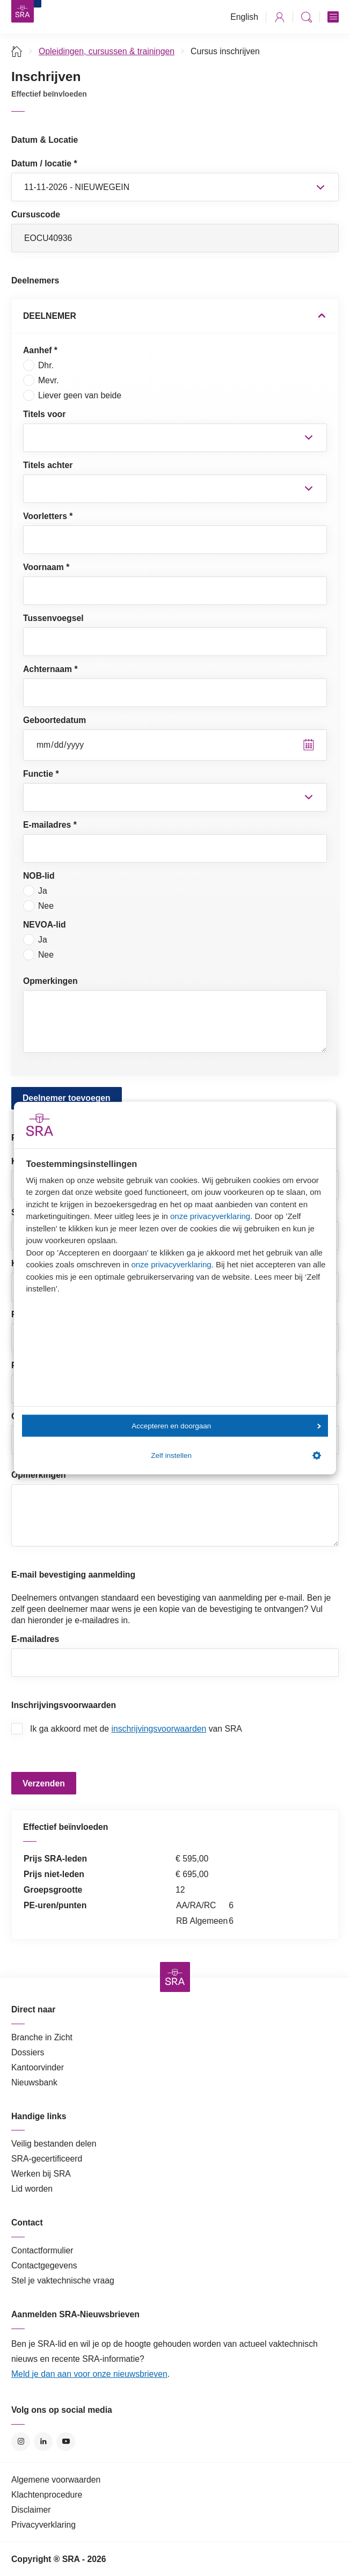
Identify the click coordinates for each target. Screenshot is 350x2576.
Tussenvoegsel (53, 618)
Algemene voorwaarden (55, 2479)
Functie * (41, 773)
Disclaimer (31, 2509)
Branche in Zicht (41, 2037)
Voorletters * (48, 516)
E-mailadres (35, 1639)
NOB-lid (39, 875)
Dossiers (27, 2052)
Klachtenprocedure (46, 2494)
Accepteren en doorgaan (226, 1425)
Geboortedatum (54, 720)
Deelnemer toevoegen (67, 1098)
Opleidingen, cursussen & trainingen (106, 51)
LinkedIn (43, 2441)
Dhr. (38, 365)
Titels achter (48, 465)
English (244, 16)
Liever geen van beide (72, 395)
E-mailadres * (50, 824)
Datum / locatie (44, 163)
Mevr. (41, 380)
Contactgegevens (44, 2265)
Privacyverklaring (43, 2524)
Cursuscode (35, 214)
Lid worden (32, 2188)
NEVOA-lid (44, 924)
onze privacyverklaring (210, 1216)
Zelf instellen (235, 1455)
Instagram (20, 2441)
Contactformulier (42, 2250)
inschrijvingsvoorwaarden (158, 1728)
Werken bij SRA (41, 2173)
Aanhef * (40, 350)
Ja (35, 890)
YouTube (65, 2441)
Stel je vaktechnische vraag (62, 2280)
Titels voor (44, 414)
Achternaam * (50, 669)
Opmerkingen (50, 981)
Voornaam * (46, 567)
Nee (38, 905)
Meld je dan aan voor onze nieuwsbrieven (89, 2373)
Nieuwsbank (34, 2082)
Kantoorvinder (37, 2067)
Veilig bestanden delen (54, 2143)
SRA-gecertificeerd (46, 2158)
